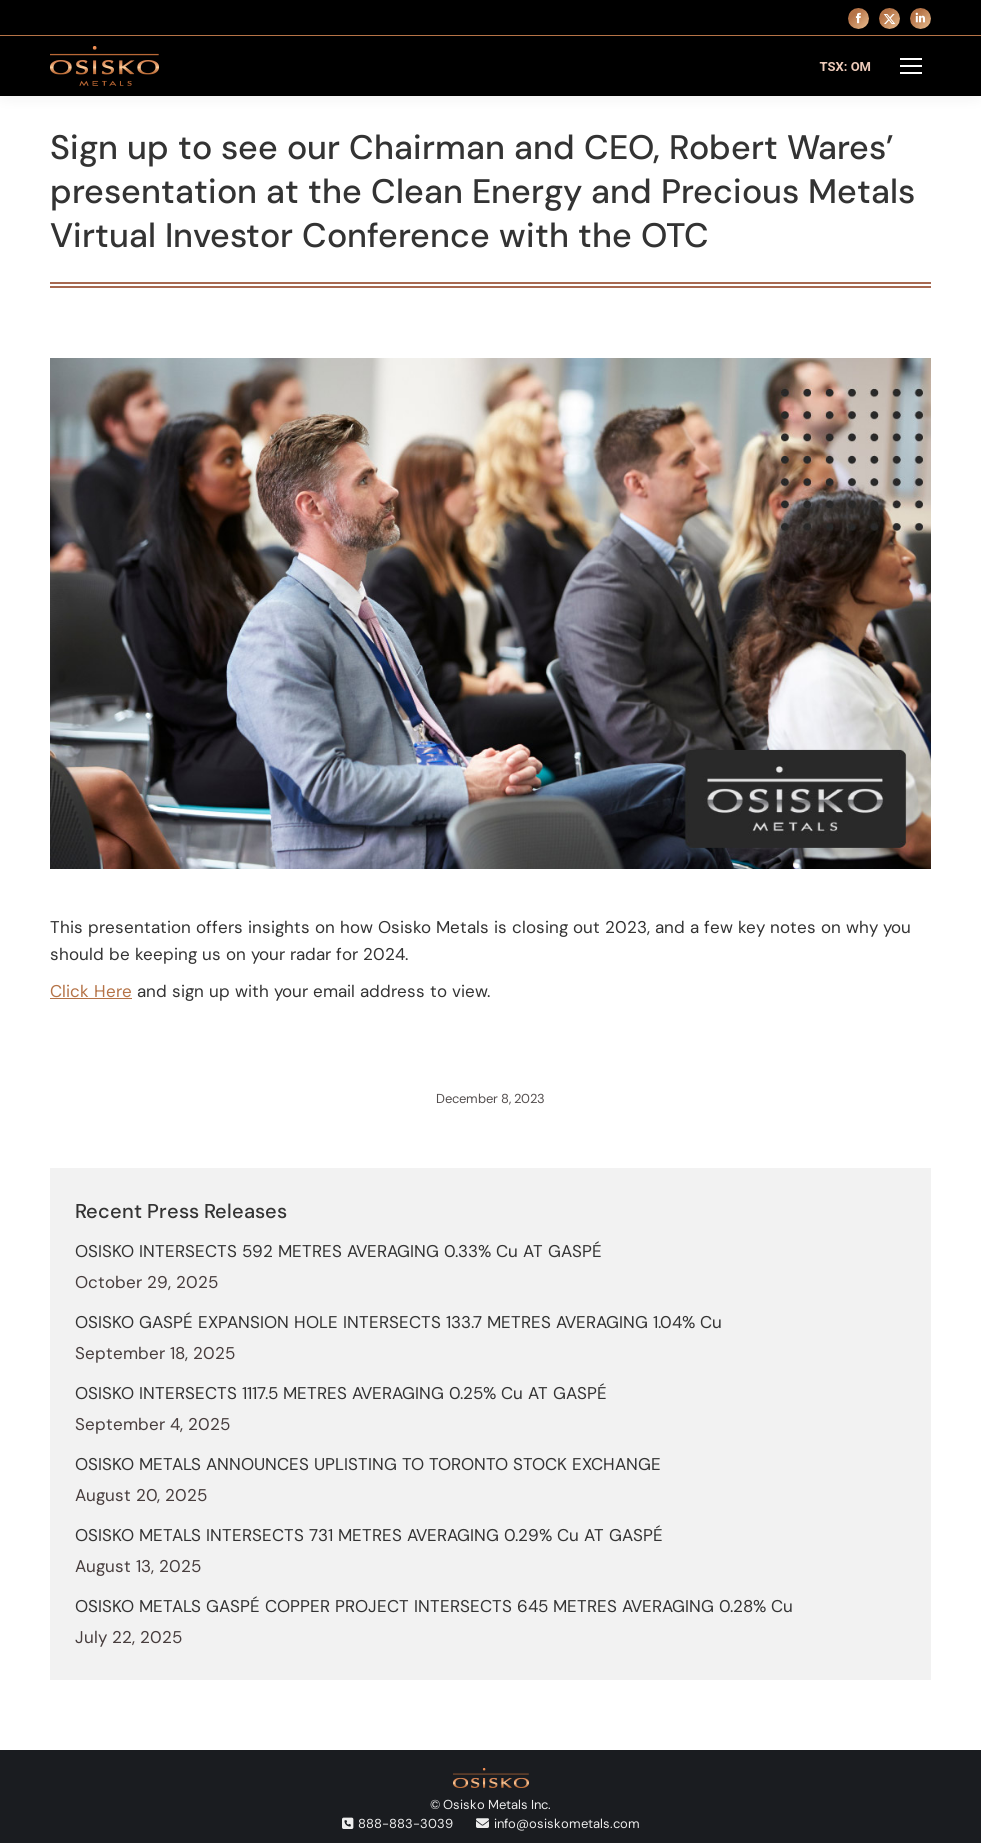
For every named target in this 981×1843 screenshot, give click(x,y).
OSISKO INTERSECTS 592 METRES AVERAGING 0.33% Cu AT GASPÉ (338, 1251)
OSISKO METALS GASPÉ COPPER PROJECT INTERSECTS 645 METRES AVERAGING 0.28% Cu (434, 1606)
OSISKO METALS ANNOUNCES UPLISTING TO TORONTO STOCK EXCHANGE (368, 1464)
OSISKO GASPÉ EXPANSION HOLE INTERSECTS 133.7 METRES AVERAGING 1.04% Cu (398, 1322)
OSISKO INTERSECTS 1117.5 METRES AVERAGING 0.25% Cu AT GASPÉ (341, 1393)
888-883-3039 (405, 1823)
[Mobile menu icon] (911, 66)
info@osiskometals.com (567, 1823)
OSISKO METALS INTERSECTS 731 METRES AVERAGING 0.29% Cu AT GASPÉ (369, 1535)
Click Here (91, 991)
